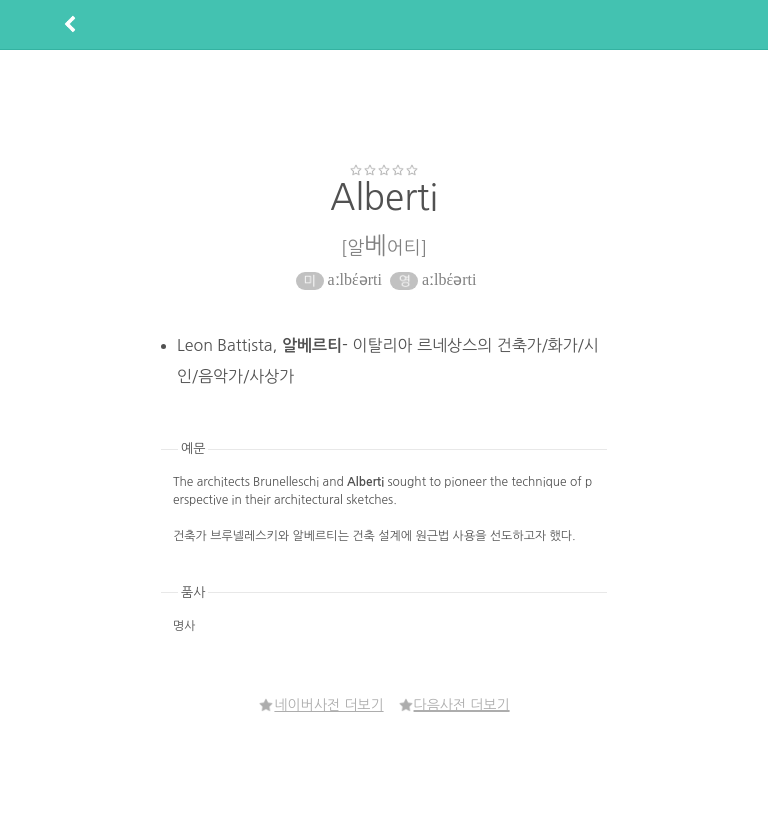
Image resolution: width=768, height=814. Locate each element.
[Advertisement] (384, 106)
